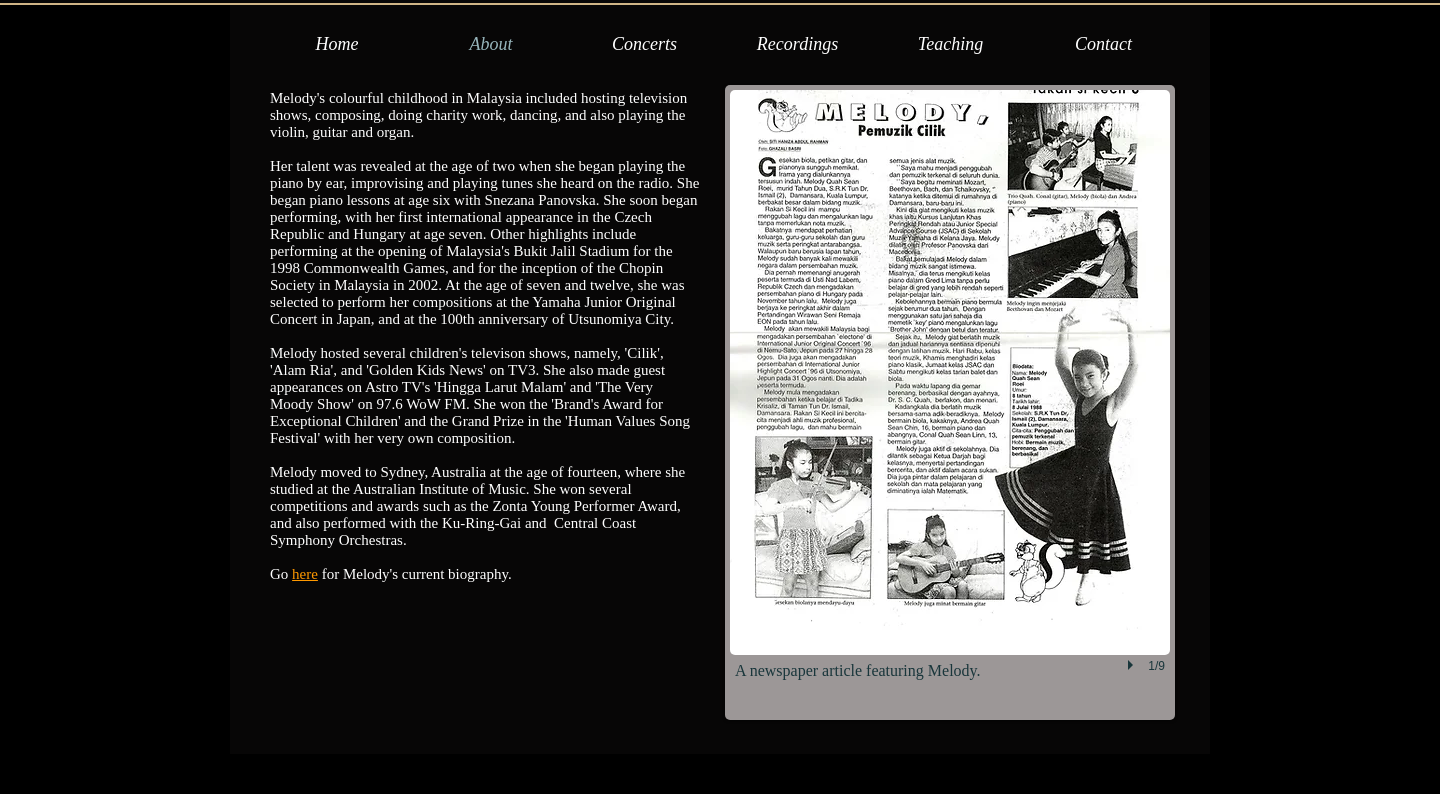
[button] (950, 402)
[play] (1133, 665)
